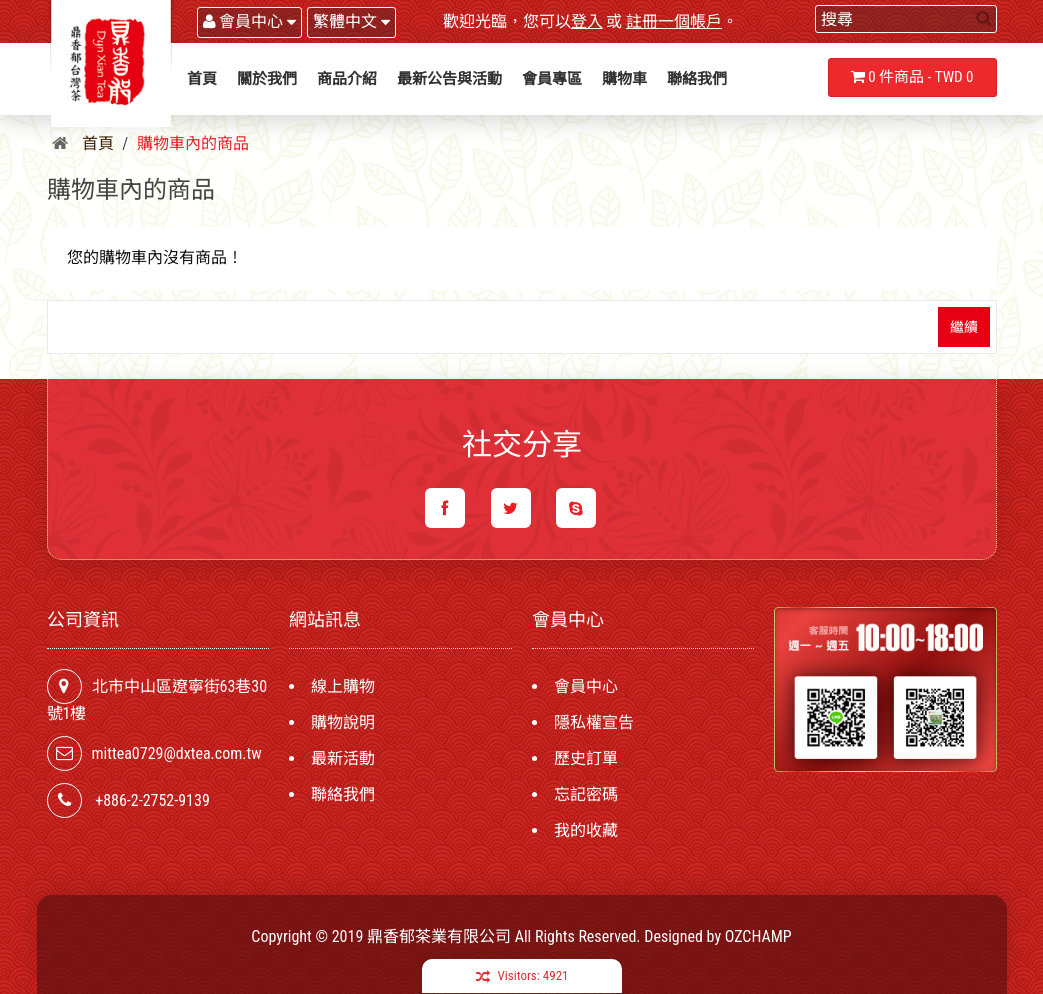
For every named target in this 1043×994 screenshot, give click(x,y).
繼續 (964, 327)
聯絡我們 (343, 794)
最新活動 (343, 758)
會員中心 (586, 686)
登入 (587, 21)
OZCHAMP (758, 936)
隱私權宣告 (594, 722)
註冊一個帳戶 (674, 21)
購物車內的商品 (193, 143)
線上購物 (343, 686)
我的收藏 (586, 830)
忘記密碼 (586, 794)
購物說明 (343, 722)
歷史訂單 (586, 758)
